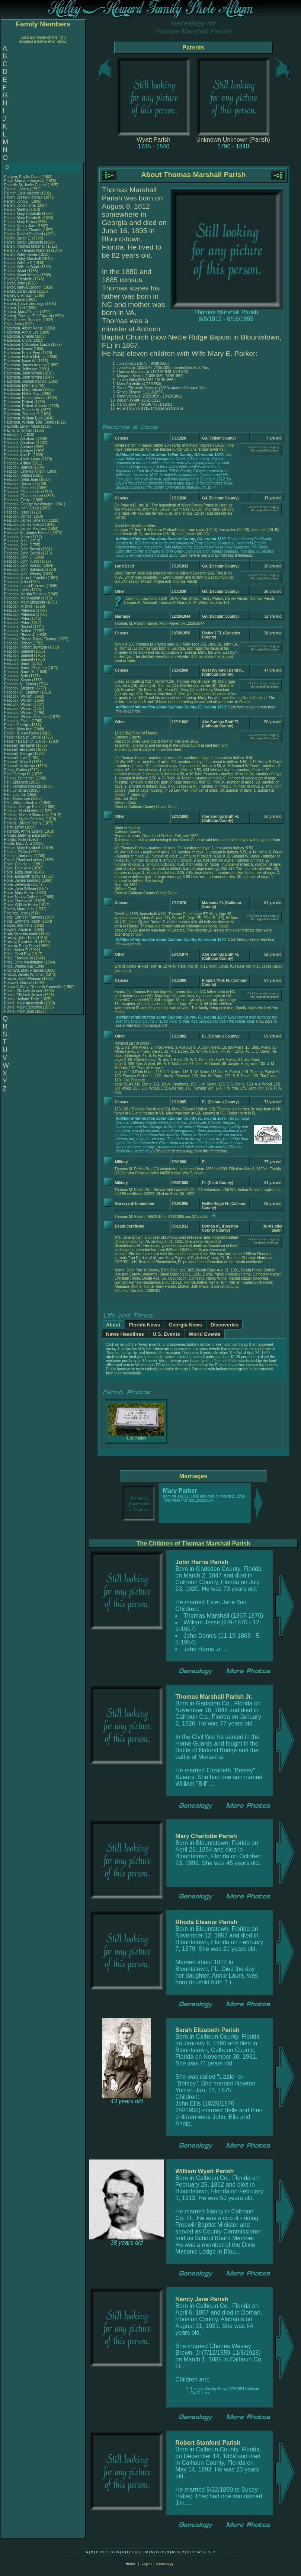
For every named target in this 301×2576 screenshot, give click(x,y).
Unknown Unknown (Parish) (233, 139)
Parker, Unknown (18, 295)
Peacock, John (16, 541)
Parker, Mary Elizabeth (23, 287)
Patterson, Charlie (19, 336)
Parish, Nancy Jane (20, 226)
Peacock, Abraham (20, 439)
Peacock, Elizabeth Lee (23, 496)
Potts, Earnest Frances (23, 917)
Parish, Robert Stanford (23, 234)
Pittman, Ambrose (19, 856)
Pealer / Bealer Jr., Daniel (25, 741)
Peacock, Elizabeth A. (22, 492)
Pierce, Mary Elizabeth (22, 848)
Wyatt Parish (153, 139)
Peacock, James (18, 516)
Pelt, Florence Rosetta (22, 786)
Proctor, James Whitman (24, 974)
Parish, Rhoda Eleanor (23, 230)
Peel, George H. (17, 774)
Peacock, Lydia (17, 590)
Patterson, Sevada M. (22, 410)
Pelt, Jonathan (16, 790)
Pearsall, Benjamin (20, 745)
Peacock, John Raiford (23, 565)
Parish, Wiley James (21, 255)
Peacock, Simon (18, 680)
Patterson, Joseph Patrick (25, 381)
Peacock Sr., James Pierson (27, 533)
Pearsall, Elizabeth (20, 749)
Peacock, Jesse (17, 537)
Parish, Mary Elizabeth (22, 218)
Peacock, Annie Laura (22, 459)
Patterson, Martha (19, 385)
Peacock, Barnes (18, 467)
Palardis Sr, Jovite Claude (25, 185)
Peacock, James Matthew (25, 529)
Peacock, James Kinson (24, 524)
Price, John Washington (23, 962)
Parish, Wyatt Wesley (21, 275)
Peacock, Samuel (19, 651)
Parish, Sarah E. (17, 238)
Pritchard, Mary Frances (24, 970)
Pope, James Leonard (22, 880)
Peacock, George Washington (28, 504)
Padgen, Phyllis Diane (22, 177)
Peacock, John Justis (21, 561)
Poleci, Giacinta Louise (23, 860)
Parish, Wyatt (15, 271)
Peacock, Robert (18, 643)
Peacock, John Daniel (22, 553)
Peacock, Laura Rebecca (25, 586)
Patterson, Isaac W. (20, 361)
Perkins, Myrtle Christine (24, 819)
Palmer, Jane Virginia (21, 193)
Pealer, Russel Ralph (21, 733)
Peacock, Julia (16, 582)
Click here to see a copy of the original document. (263, 449)
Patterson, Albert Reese (24, 328)
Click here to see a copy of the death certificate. (263, 1241)
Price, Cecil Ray (17, 954)
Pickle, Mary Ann (18, 844)
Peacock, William (18, 696)
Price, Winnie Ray (18, 966)
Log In (146, 2564)
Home (130, 2564)
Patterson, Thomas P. (21, 414)
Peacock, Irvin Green (21, 508)
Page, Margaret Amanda (24, 181)
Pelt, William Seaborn (22, 803)
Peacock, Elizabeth (20, 488)
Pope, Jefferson (17, 884)
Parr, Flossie (15, 300)
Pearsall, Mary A (17, 762)
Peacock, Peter (17, 619)
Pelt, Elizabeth (16, 782)
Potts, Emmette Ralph (22, 921)
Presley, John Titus (19, 938)
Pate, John (13, 324)
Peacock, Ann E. (17, 455)
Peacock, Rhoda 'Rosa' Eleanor (30, 639)
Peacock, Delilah (18, 475)
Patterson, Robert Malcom (25, 406)
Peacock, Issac (17, 512)
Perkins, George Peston (24, 807)
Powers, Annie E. (18, 929)
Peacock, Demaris (19, 484)
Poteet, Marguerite (20, 909)
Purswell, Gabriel (18, 983)
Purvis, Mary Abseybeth (23, 1003)
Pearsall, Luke (16, 758)
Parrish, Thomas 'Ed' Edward (28, 316)
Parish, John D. (16, 201)
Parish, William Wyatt (21, 267)
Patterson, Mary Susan (23, 389)
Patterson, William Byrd (23, 418)
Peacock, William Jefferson (26, 717)
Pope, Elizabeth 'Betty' (22, 876)
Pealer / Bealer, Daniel (23, 737)
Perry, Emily (14, 827)
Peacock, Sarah (17, 664)
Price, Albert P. (16, 950)
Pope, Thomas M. (18, 901)
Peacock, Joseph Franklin (25, 578)
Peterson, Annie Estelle (23, 831)
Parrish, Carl (15, 308)
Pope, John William (20, 889)
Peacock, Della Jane (21, 479)
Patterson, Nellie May (21, 394)
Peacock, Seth (16, 676)
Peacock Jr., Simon (20, 684)
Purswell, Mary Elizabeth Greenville (33, 987)
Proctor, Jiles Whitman (22, 979)
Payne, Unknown (18, 430)
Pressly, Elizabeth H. (21, 942)
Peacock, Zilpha (18, 721)
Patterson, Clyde (18, 340)
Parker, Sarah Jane (20, 291)
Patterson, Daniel (19, 349)
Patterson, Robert (19, 402)
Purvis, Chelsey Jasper (23, 991)
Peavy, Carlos (16, 770)
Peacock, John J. (18, 557)
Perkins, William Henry (23, 823)
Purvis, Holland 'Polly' (22, 999)
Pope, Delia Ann (17, 868)
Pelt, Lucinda (15, 794)
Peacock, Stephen (19, 688)
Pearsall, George (18, 754)
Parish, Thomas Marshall (24, 246)
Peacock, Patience (20, 610)
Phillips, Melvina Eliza (22, 835)
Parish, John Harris (20, 205)
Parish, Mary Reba (19, 222)
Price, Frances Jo (18, 958)
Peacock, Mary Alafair (22, 598)
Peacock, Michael (19, 606)
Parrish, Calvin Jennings (24, 304)
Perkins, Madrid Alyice (22, 811)
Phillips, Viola (15, 839)
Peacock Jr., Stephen (22, 692)
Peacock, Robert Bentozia (25, 647)
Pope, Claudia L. (18, 864)
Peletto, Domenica (20, 778)
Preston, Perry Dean (21, 946)
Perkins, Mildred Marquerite (26, 815)
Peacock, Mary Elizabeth (24, 602)
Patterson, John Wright (23, 373)
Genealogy (164, 2564)
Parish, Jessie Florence (23, 197)
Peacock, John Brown (22, 549)
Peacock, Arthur (17, 463)
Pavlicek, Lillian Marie (22, 426)
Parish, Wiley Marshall (22, 259)
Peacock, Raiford (18, 631)
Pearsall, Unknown (20, 766)
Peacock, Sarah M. (19, 672)
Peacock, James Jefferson (26, 520)
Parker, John (15, 283)
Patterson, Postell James (24, 398)
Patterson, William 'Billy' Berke (29, 422)
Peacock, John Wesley (23, 574)
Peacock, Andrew (19, 447)
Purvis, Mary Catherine (23, 1007)
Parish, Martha (16, 210)
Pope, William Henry (21, 905)
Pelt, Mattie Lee (17, 799)
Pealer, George (17, 725)
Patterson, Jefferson (21, 369)
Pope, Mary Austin (19, 893)
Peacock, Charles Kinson (25, 471)
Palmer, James (17, 189)
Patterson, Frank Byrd (22, 353)
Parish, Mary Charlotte (22, 214)
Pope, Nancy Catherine (23, 897)
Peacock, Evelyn (18, 500)
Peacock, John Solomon (24, 569)
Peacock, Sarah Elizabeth (25, 668)
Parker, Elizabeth (18, 279)
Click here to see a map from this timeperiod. (216, 555)
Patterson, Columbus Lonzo (27, 344)
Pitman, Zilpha (16, 852)
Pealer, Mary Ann (18, 729)
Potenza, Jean (16, 913)
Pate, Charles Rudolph (23, 320)
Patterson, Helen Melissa (24, 357)
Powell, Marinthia (18, 925)
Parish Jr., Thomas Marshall (27, 250)
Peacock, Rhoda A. (20, 635)
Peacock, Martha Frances (25, 594)
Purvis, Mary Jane (19, 1011)
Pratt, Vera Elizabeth (21, 934)
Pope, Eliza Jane (18, 872)
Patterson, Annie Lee (21, 332)
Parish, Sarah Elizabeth (23, 242)
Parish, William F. (18, 263)
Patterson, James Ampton (25, 365)
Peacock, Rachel (18, 627)
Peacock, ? (13, 434)
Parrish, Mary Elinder (21, 312)
